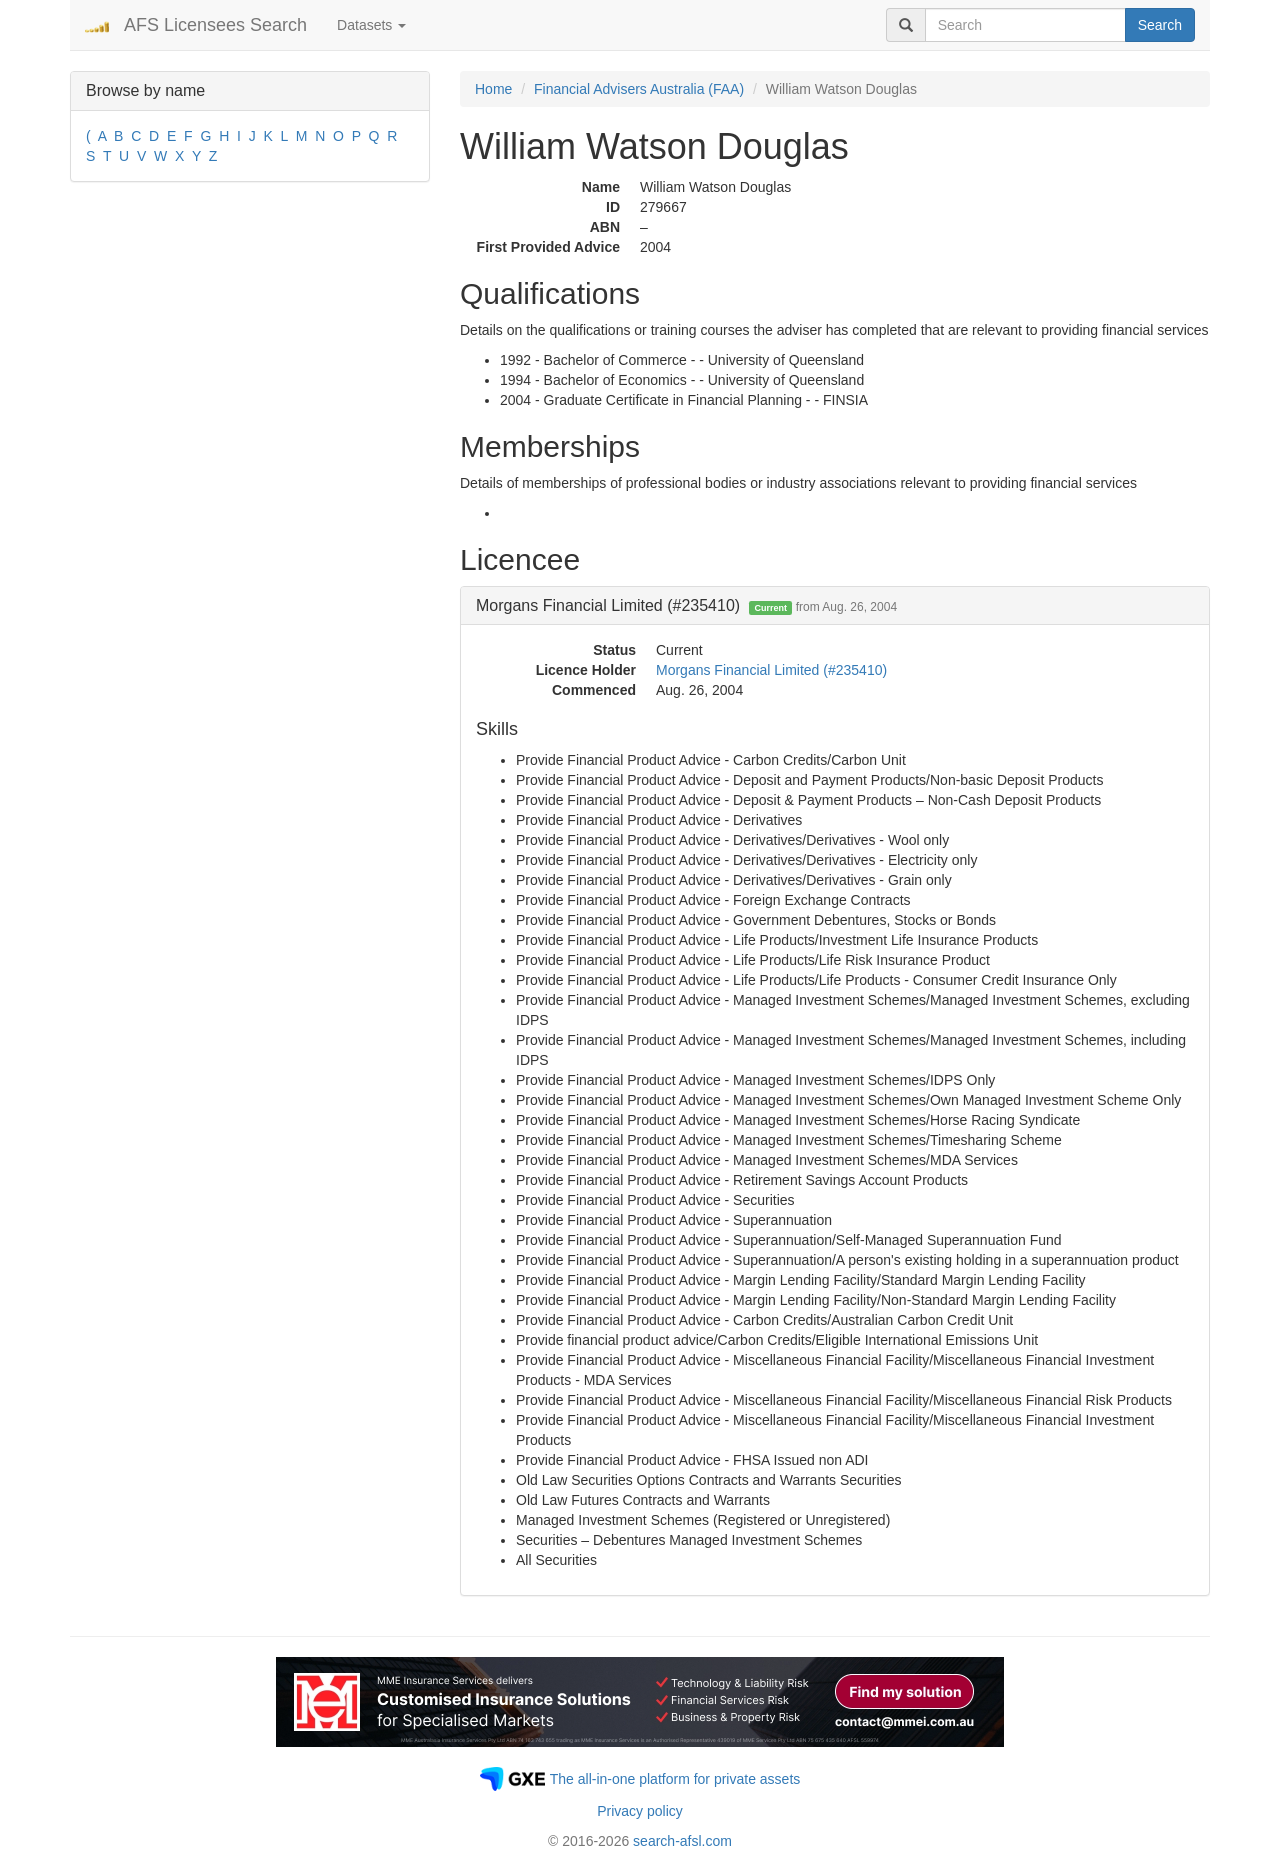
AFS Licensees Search (215, 25)
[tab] (835, 606)
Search (1160, 25)
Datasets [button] (371, 25)
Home (493, 89)
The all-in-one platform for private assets (675, 1779)
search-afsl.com (682, 1841)
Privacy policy (640, 1811)
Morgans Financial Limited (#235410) (771, 670)
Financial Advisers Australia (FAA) (639, 89)
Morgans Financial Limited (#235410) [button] (686, 605)
